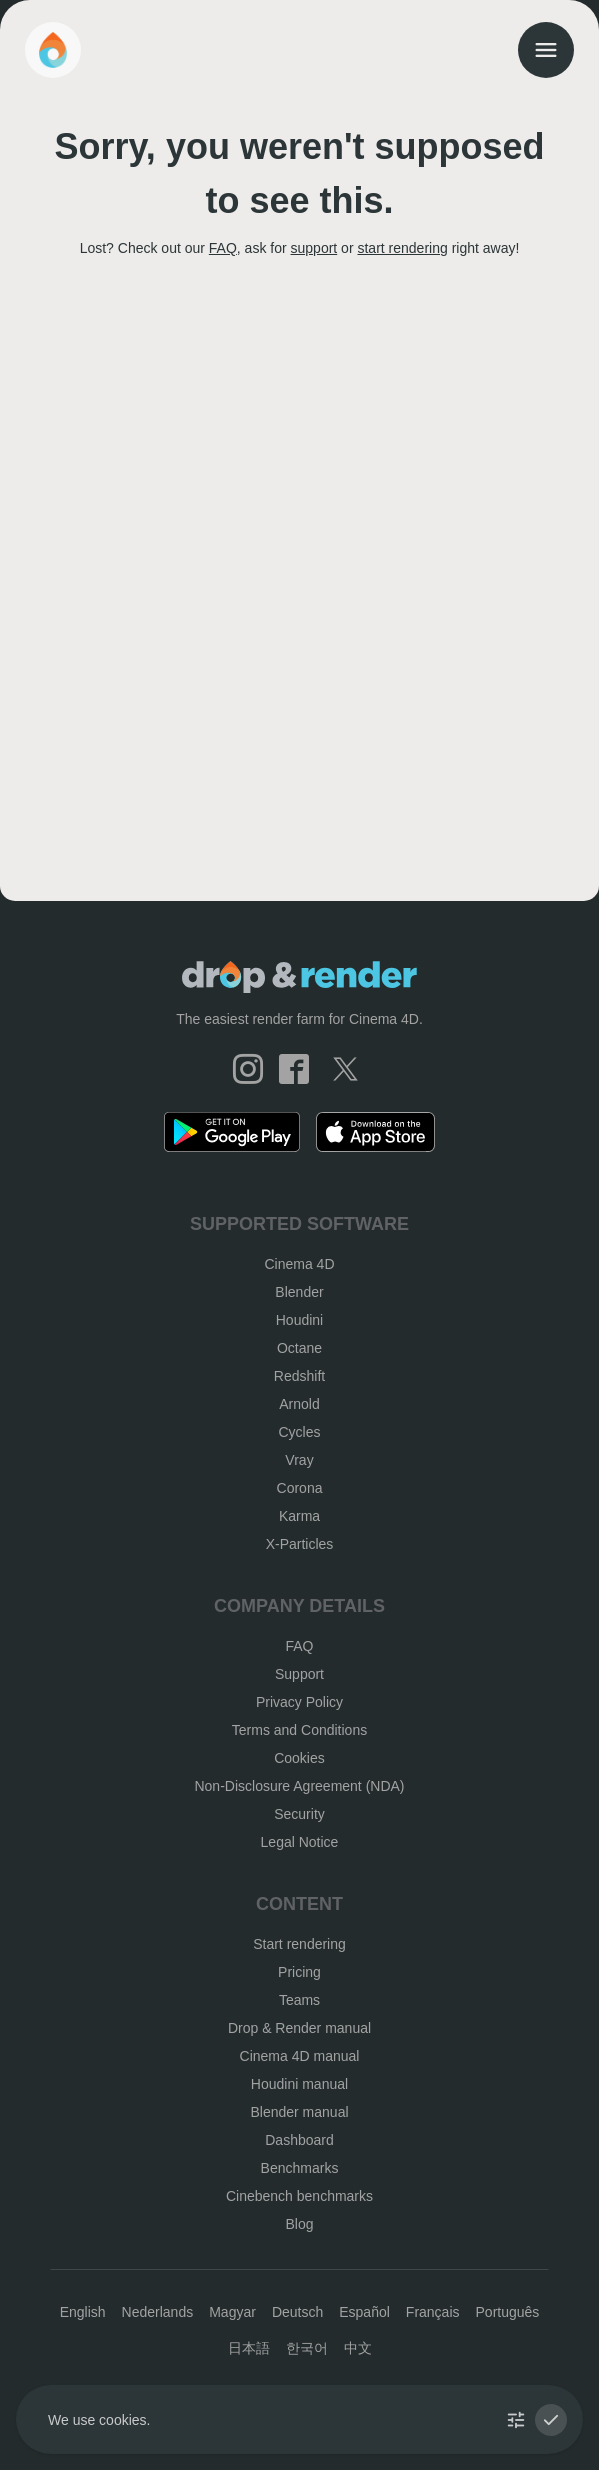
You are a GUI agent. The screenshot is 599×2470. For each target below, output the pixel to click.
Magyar (232, 2312)
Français (433, 2312)
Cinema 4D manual (300, 2056)
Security (299, 1814)
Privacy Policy (299, 1702)
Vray (299, 1460)
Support (299, 1674)
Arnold (299, 1404)
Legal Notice (300, 1842)
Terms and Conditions (299, 1730)
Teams (299, 2000)
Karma (299, 1516)
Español (364, 2312)
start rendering (402, 248)
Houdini (299, 1320)
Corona (300, 1488)
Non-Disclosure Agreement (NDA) (299, 1786)
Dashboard (299, 2140)
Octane (299, 1348)
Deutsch (297, 2312)
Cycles (299, 1432)
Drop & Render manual (299, 2028)
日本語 (249, 2348)
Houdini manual (299, 2084)
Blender (299, 1292)
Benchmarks (300, 2168)
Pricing (299, 1972)
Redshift (299, 1376)
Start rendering (299, 1944)
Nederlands (158, 2312)
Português (508, 2312)
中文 (358, 2348)
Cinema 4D (299, 1264)
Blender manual (299, 2112)
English (83, 2312)
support (314, 248)
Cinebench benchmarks (299, 2196)
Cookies (299, 1758)
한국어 (307, 2348)
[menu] (546, 50)
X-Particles (300, 1544)
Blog (299, 2224)
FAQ (223, 248)
